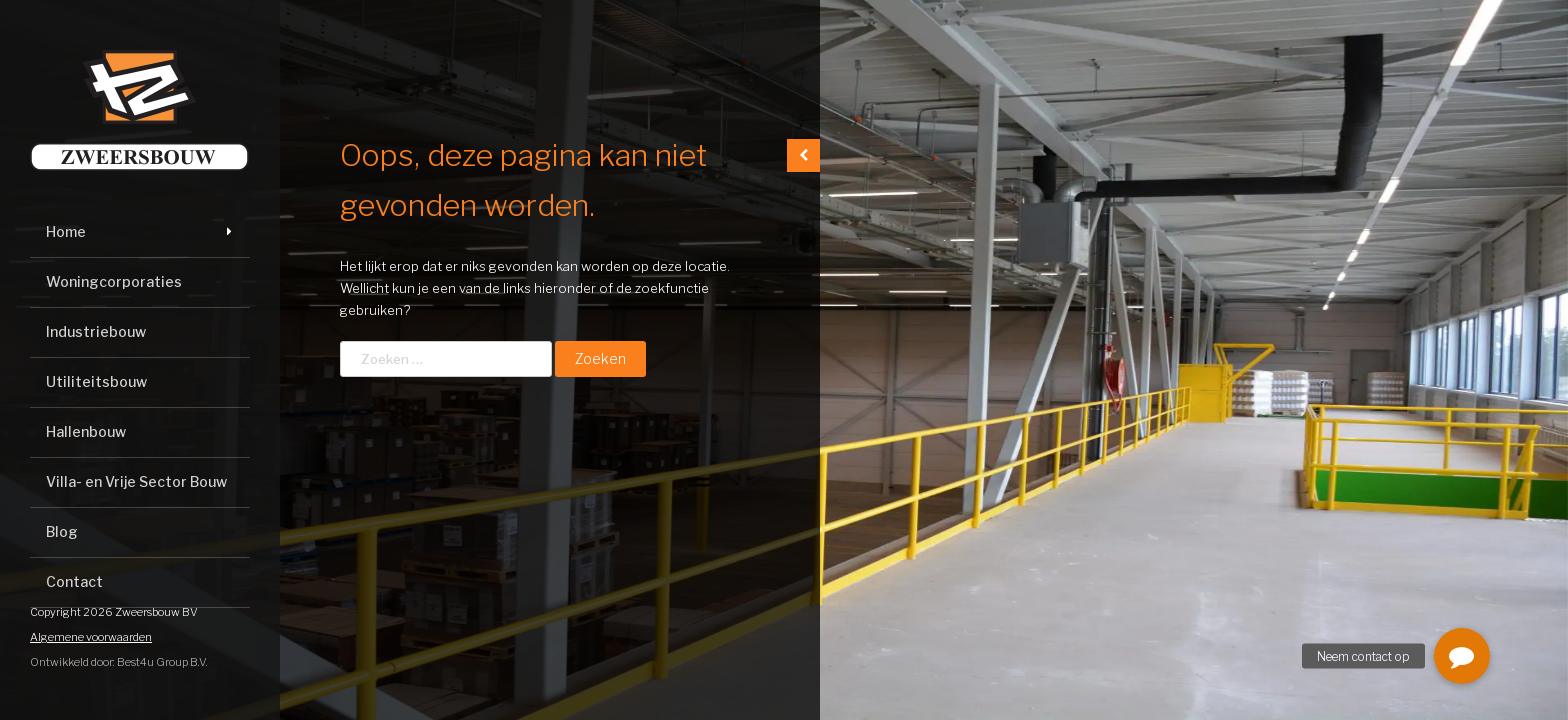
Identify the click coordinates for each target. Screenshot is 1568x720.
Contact (74, 581)
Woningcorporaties (114, 281)
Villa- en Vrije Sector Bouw (136, 481)
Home (66, 231)
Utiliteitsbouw (96, 381)
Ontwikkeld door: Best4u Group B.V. (119, 662)
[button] (1462, 656)
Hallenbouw (86, 431)
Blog (62, 531)
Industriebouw (96, 331)
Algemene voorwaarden (91, 637)
